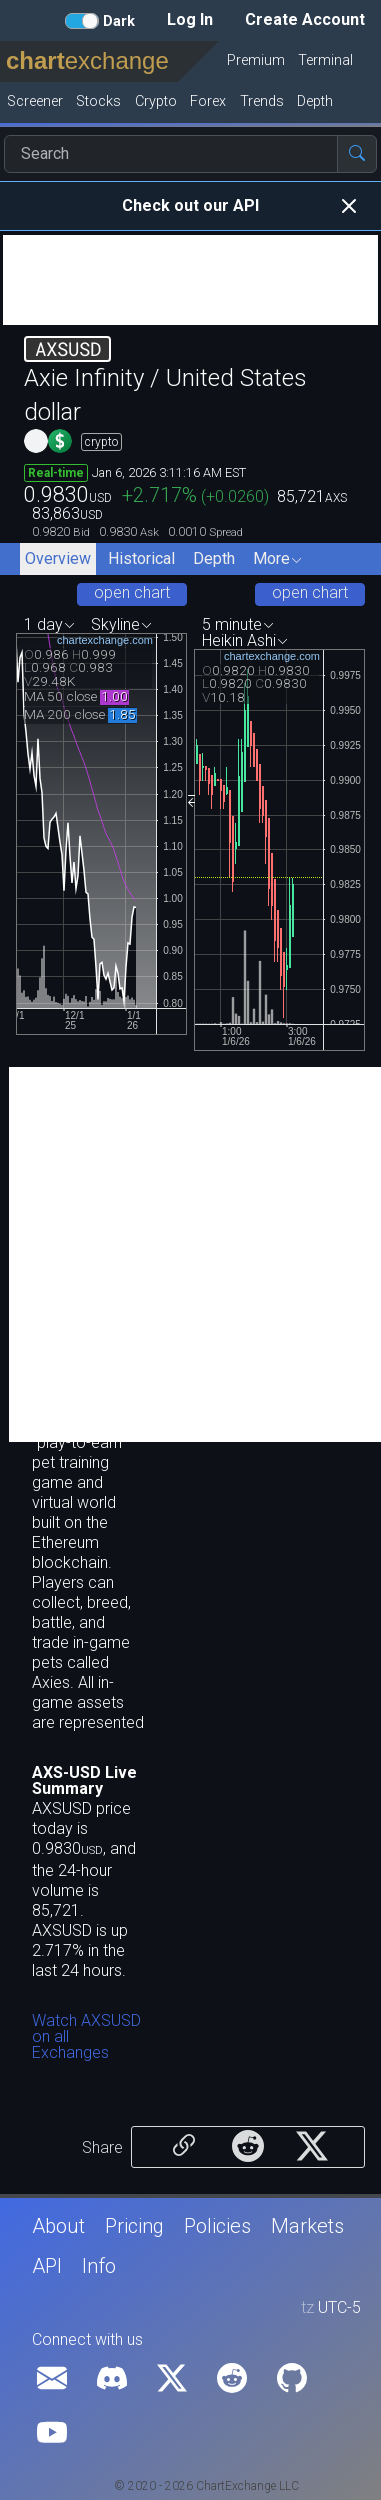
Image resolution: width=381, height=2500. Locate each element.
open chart (132, 592)
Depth (214, 558)
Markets (307, 2226)
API (47, 2266)
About (58, 2226)
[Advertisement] (190, 280)
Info (99, 2266)
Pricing (134, 2226)
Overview (58, 558)
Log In (190, 19)
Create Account (305, 19)
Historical (141, 558)
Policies (217, 2226)
